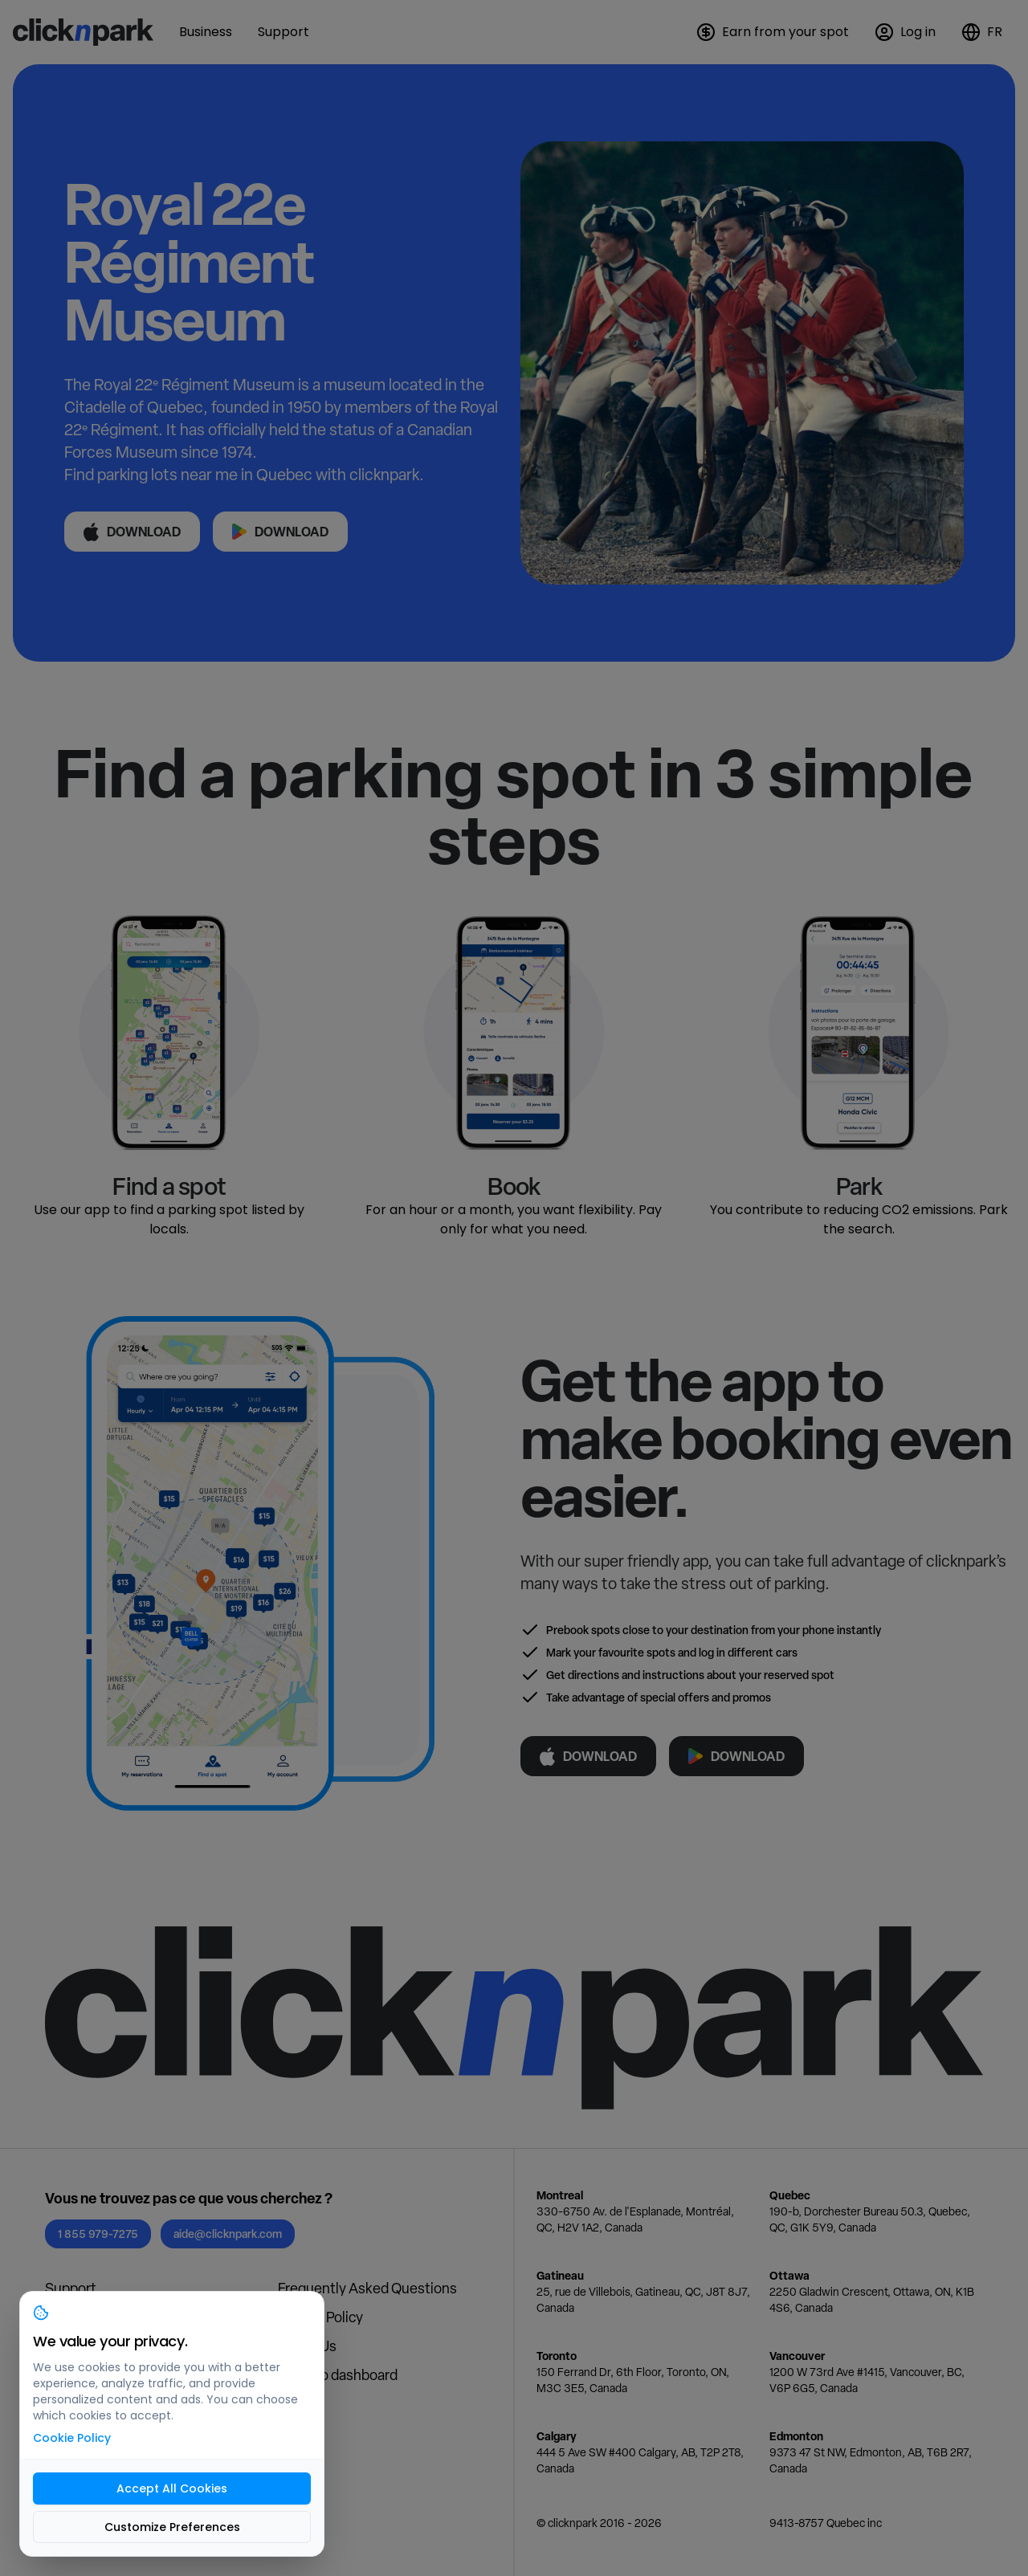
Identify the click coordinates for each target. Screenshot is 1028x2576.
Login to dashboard (338, 2375)
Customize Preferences (172, 2527)
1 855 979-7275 (98, 2233)
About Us (307, 2346)
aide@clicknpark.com (227, 2233)
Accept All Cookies (171, 2488)
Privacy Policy (320, 2317)
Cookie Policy (72, 2438)
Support (70, 2288)
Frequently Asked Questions (367, 2288)
